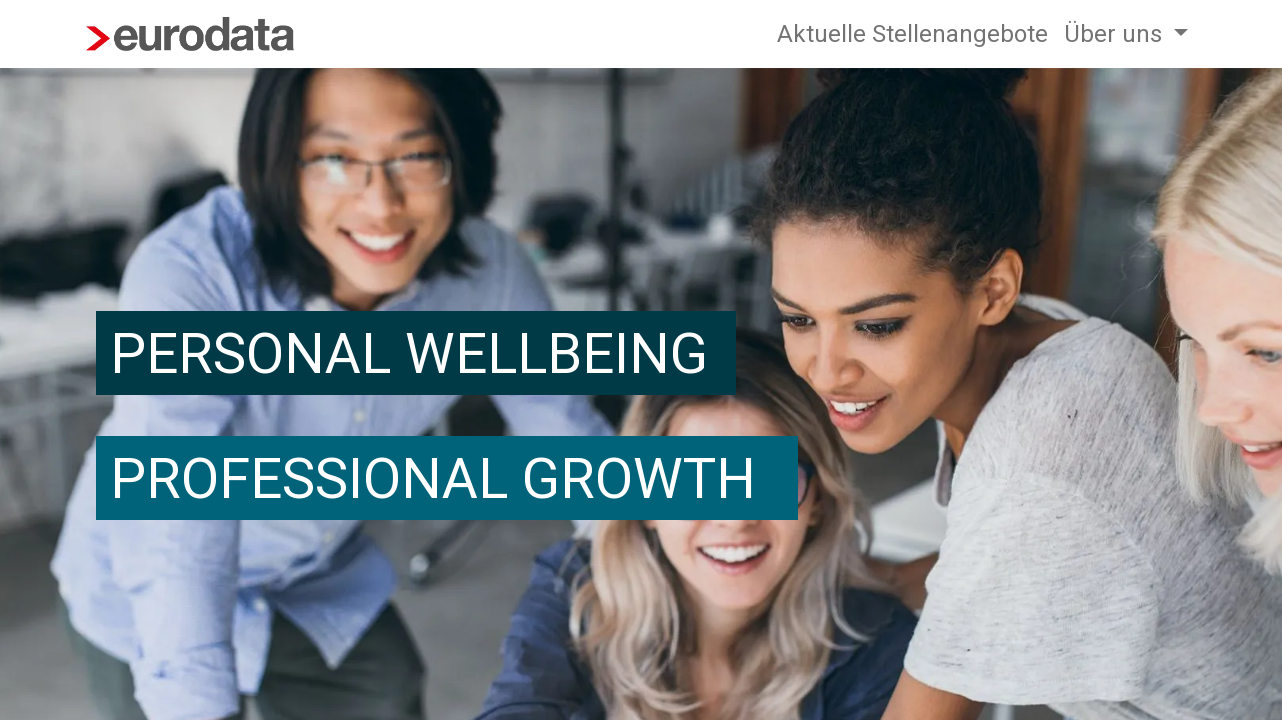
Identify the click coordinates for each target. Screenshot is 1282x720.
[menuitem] (912, 34)
